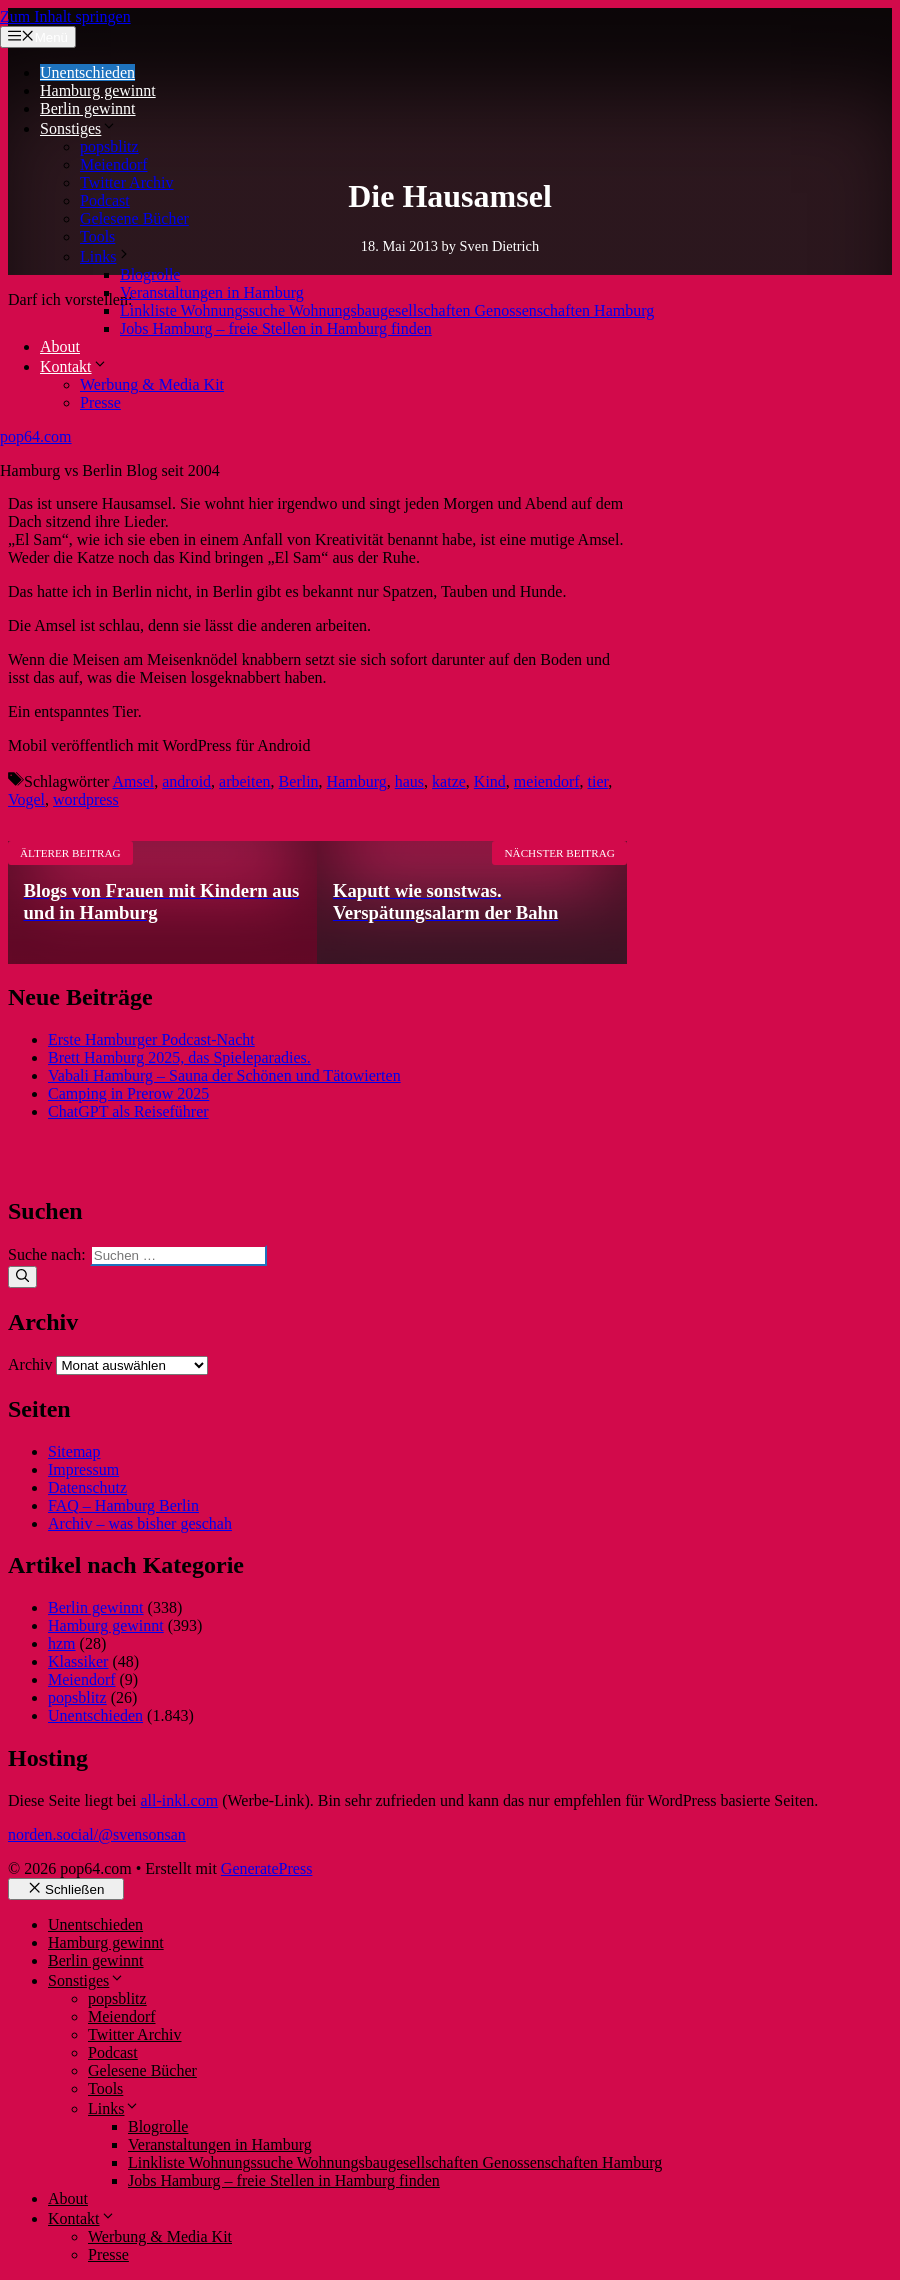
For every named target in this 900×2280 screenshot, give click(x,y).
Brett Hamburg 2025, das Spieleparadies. (179, 1057)
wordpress (86, 799)
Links (106, 256)
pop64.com (36, 436)
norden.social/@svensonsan (97, 1834)
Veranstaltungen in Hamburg (212, 292)
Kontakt (74, 366)
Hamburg (357, 781)
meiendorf (547, 781)
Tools (97, 236)
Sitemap (74, 1451)
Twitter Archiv (127, 182)
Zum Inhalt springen (65, 16)
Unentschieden (87, 72)
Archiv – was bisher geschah (140, 1523)
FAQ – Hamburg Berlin (123, 1505)
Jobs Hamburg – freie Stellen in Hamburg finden (276, 328)
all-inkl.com (179, 1800)
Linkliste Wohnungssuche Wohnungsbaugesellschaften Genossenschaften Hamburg (387, 310)
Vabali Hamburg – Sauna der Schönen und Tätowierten (224, 1075)
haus (409, 781)
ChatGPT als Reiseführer (128, 1111)
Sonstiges (78, 128)
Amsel (133, 781)
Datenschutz (87, 1487)
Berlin (299, 781)
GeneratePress (267, 1868)
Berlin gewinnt (88, 108)
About (60, 346)
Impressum (83, 1469)
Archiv (30, 1364)
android (186, 781)
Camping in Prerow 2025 (128, 1093)
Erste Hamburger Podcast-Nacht (151, 1039)
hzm (62, 1643)
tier (598, 781)
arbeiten (245, 781)
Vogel (26, 799)
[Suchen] (22, 1277)
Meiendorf (114, 164)
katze (449, 781)
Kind (490, 781)
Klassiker (78, 1661)
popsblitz (109, 146)
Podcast (105, 200)
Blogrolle (150, 274)
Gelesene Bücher (134, 218)
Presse (100, 402)
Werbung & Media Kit (152, 384)
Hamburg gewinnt (98, 90)
